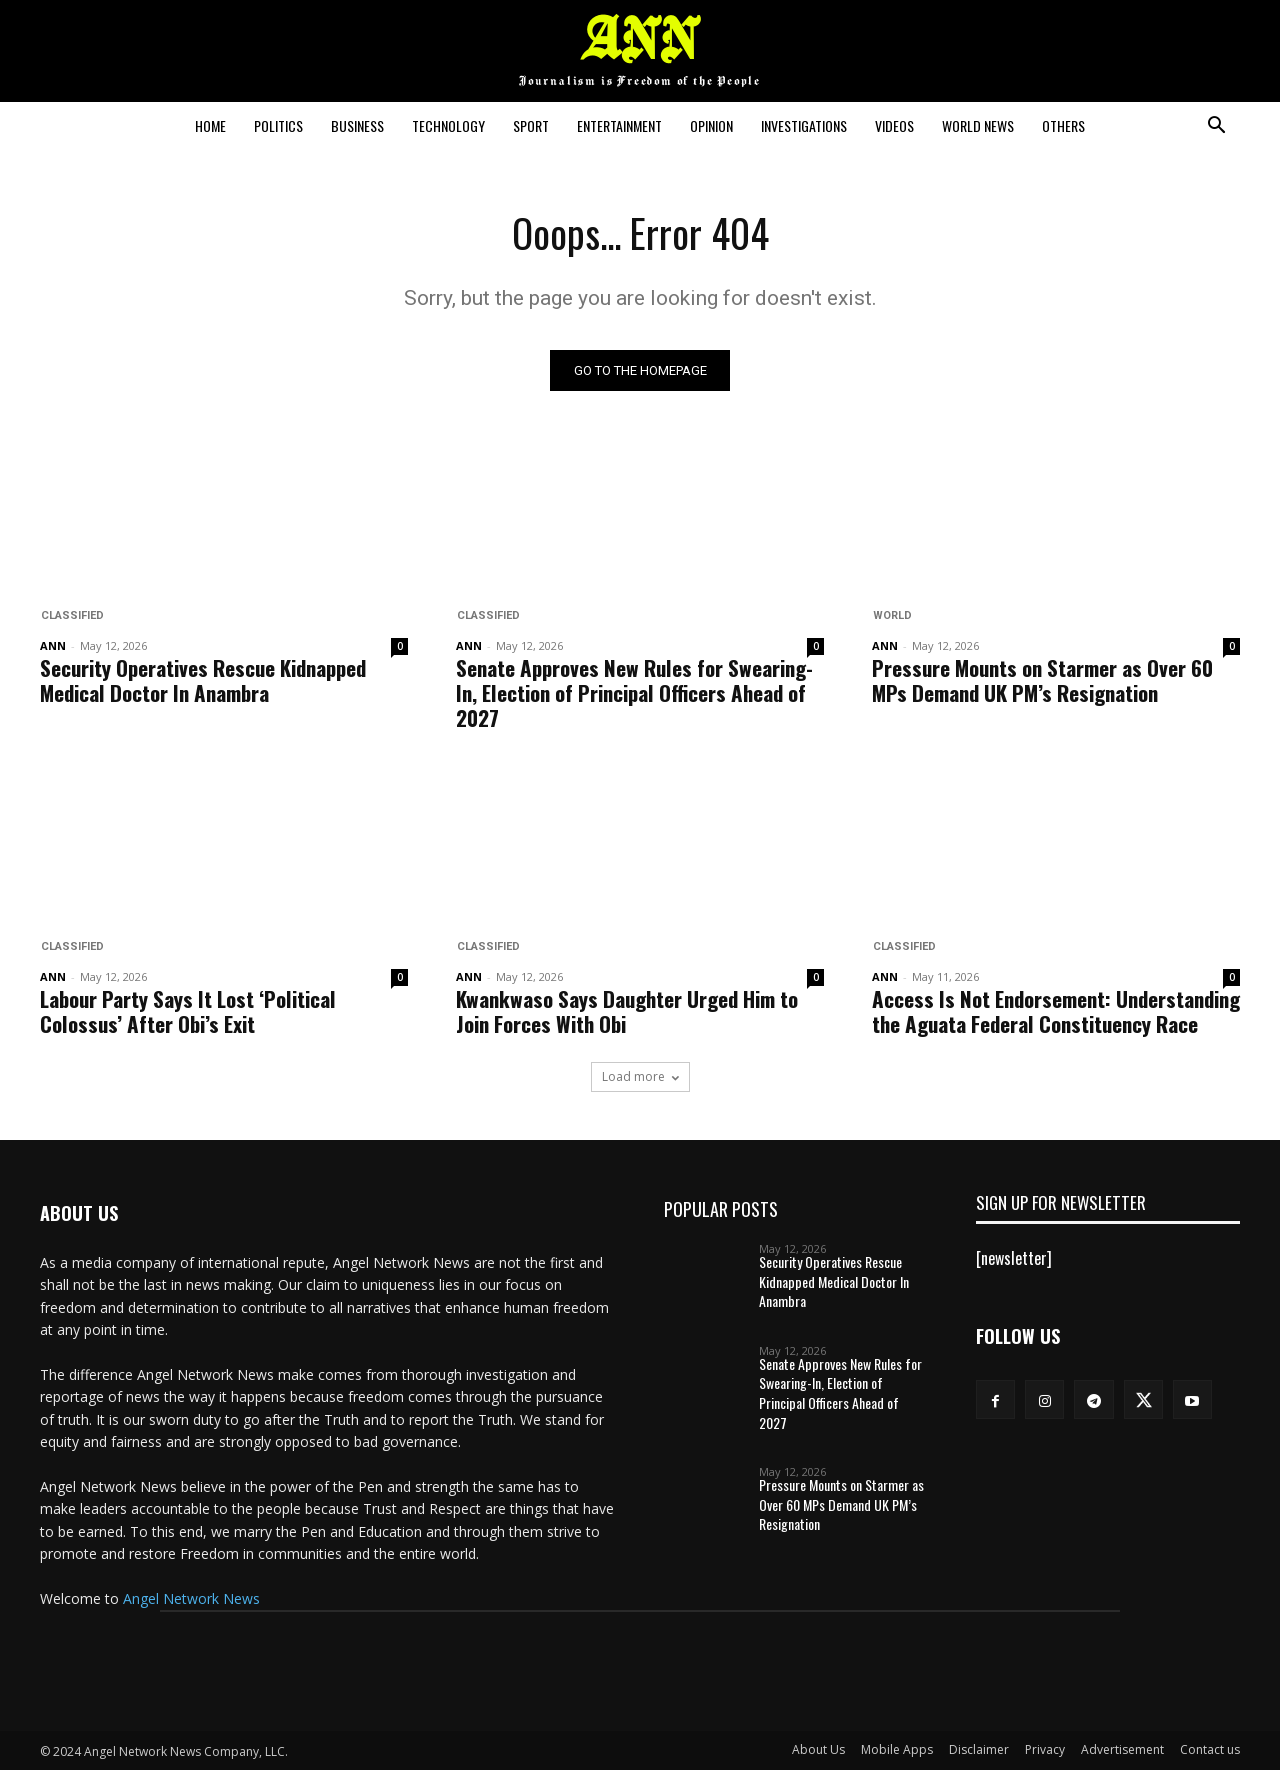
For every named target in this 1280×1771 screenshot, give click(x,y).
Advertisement (1122, 1750)
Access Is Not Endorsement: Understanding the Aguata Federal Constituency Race (1056, 1012)
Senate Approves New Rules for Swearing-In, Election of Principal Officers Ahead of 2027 (634, 693)
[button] (1216, 127)
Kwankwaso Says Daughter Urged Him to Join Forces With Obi (627, 1012)
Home (210, 125)
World (891, 616)
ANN (53, 646)
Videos (894, 125)
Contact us (1210, 1750)
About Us (818, 1750)
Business (357, 125)
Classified (71, 616)
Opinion (711, 125)
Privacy (1045, 1750)
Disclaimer (979, 1750)
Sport (531, 125)
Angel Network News (191, 1599)
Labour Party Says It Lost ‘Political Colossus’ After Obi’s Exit (188, 1012)
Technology (448, 125)
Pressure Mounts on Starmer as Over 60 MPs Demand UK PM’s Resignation (1042, 681)
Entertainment (619, 125)
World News (978, 125)
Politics (278, 125)
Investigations (804, 125)
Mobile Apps (897, 1750)
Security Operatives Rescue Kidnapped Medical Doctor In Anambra (203, 681)
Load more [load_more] (640, 1077)
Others (1063, 125)
